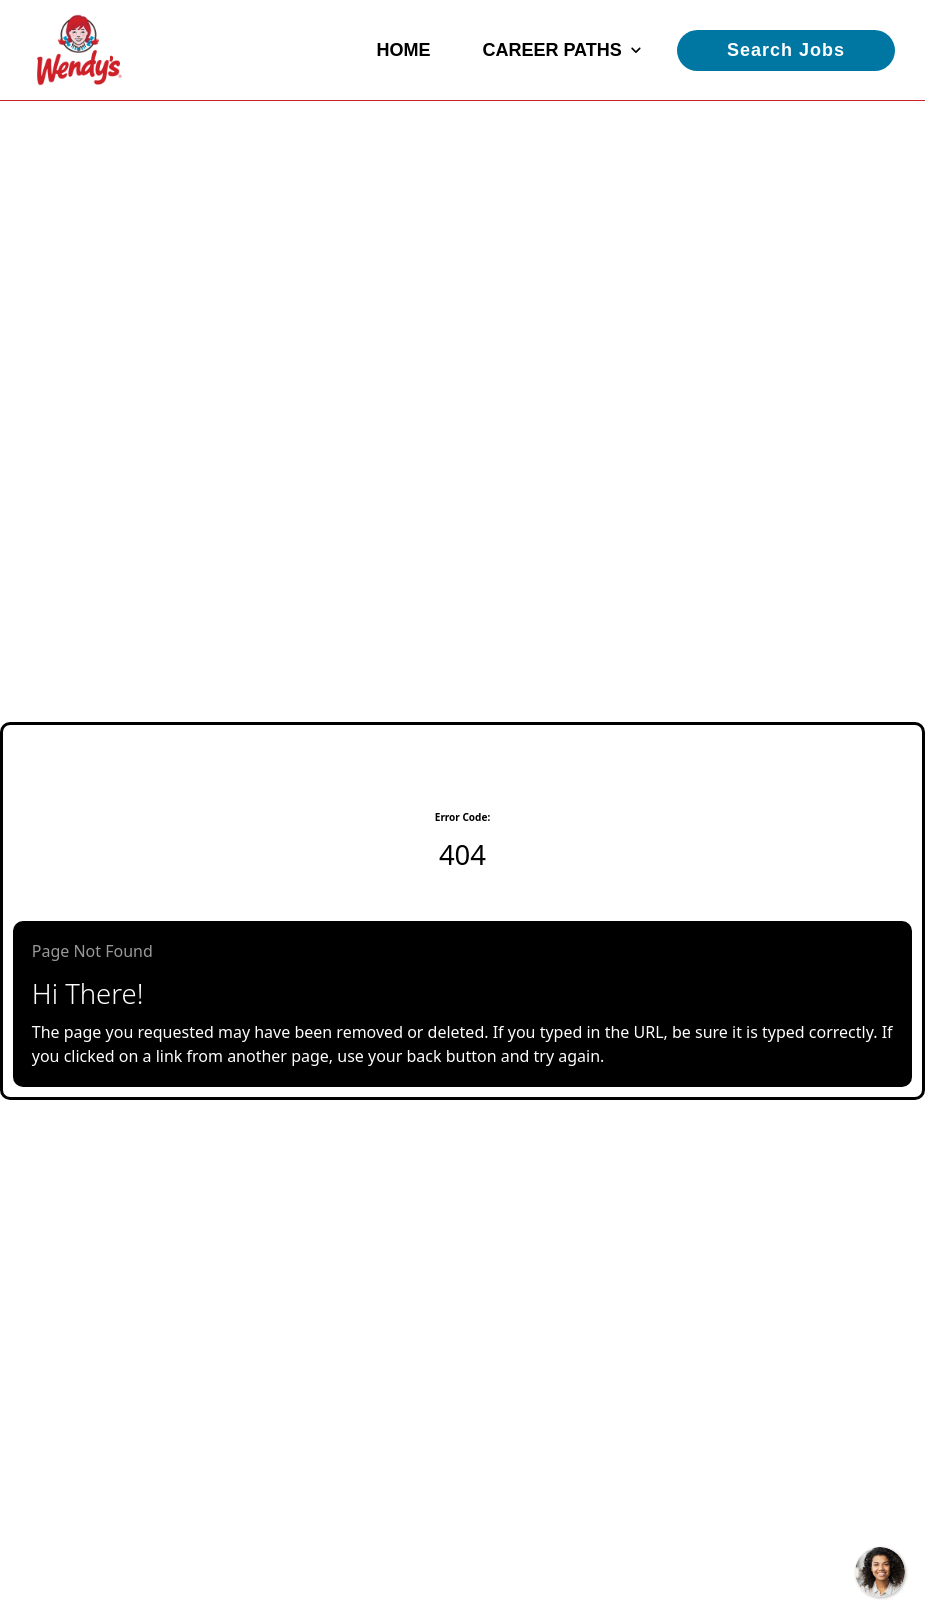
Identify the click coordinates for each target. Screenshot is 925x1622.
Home (403, 50)
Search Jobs (786, 50)
